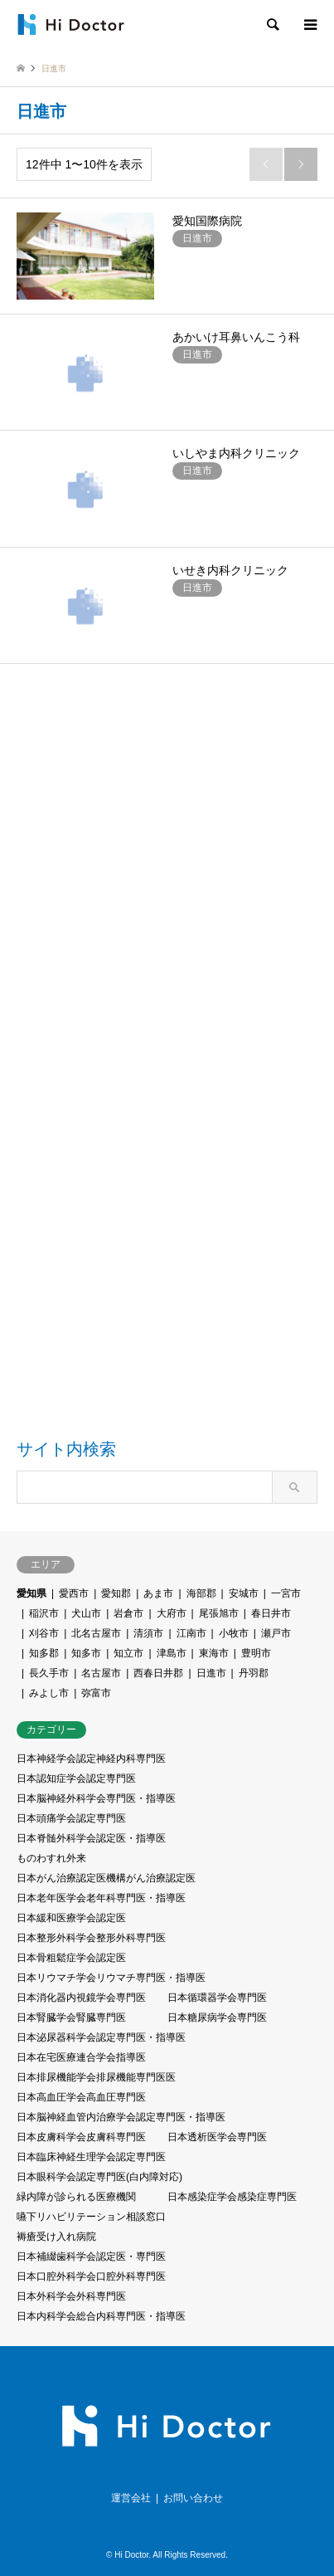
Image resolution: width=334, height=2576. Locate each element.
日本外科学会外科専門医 (71, 2296)
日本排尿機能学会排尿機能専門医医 (96, 2077)
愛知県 (31, 1593)
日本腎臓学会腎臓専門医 (71, 2017)
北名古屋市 (96, 1633)
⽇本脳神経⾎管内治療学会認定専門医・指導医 (121, 2117)
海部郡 (201, 1593)
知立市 (128, 1653)
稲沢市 (44, 1613)
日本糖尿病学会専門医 (217, 2017)
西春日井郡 (158, 1673)
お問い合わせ (193, 2498)
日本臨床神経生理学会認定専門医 (91, 2157)
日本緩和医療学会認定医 (71, 1918)
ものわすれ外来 (51, 1858)
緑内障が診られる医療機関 (76, 2197)
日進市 (211, 1673)
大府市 (171, 1613)
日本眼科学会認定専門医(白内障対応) (99, 2177)
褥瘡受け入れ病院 (56, 2236)
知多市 (86, 1653)
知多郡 (44, 1653)
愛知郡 (116, 1593)
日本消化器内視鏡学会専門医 (81, 1997)
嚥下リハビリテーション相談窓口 (91, 2216)
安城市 (244, 1593)
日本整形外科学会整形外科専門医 (91, 1938)
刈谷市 (44, 1633)
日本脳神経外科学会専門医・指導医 (96, 1798)
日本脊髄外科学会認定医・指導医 (91, 1838)
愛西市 (74, 1593)
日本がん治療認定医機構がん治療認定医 (106, 1878)
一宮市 (286, 1593)
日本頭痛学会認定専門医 (71, 1818)
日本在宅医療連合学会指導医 (81, 2057)
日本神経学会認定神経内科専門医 (91, 1758)
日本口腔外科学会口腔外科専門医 (91, 2276)
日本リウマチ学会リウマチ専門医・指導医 (111, 1977)
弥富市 (96, 1693)
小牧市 (234, 1633)
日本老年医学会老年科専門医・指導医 (101, 1898)
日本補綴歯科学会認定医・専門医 (91, 2256)
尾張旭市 (219, 1613)
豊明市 (256, 1653)
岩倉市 (128, 1613)
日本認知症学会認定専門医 (76, 1778)
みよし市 (49, 1693)
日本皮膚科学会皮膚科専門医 (81, 2137)
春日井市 (271, 1613)
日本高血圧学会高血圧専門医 (81, 2097)
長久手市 (49, 1673)
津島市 (171, 1653)
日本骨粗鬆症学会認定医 (71, 1958)
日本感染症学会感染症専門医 (232, 2197)
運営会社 (131, 2498)
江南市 (191, 1633)
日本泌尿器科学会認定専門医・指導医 (101, 2037)
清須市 (148, 1633)
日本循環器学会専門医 (217, 1997)
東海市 (214, 1653)
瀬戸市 (276, 1633)
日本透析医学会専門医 (217, 2137)
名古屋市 (101, 1673)
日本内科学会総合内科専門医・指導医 (101, 2316)
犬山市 (86, 1613)
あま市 (158, 1593)
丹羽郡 (254, 1673)
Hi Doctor (131, 2554)
